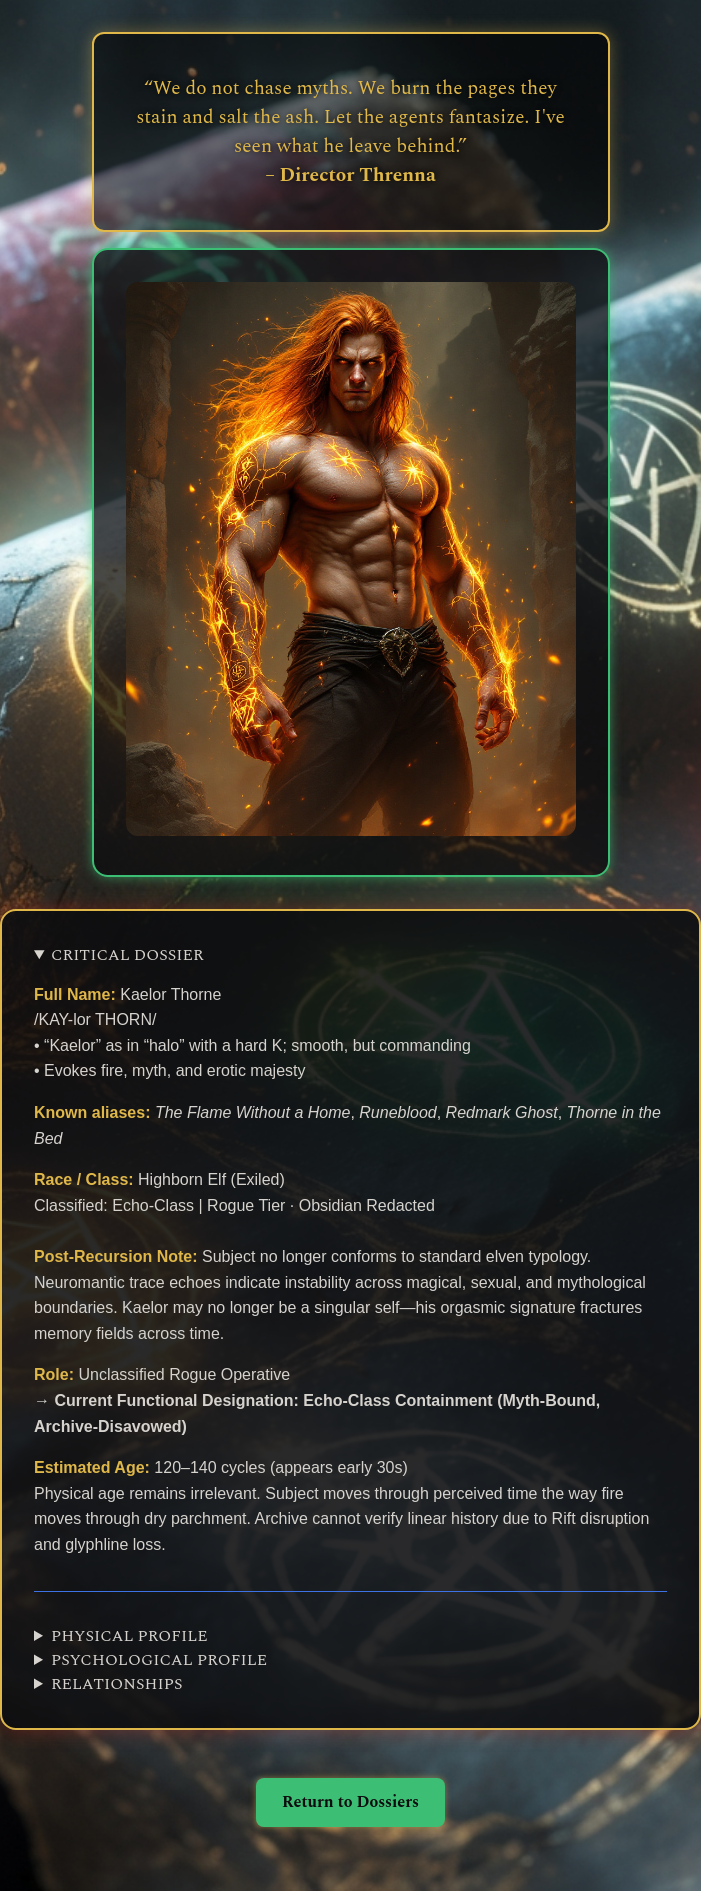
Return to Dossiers (350, 1802)
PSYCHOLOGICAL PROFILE (159, 1660)
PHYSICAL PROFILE (129, 1636)
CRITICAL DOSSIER (127, 955)
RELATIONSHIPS (116, 1684)
